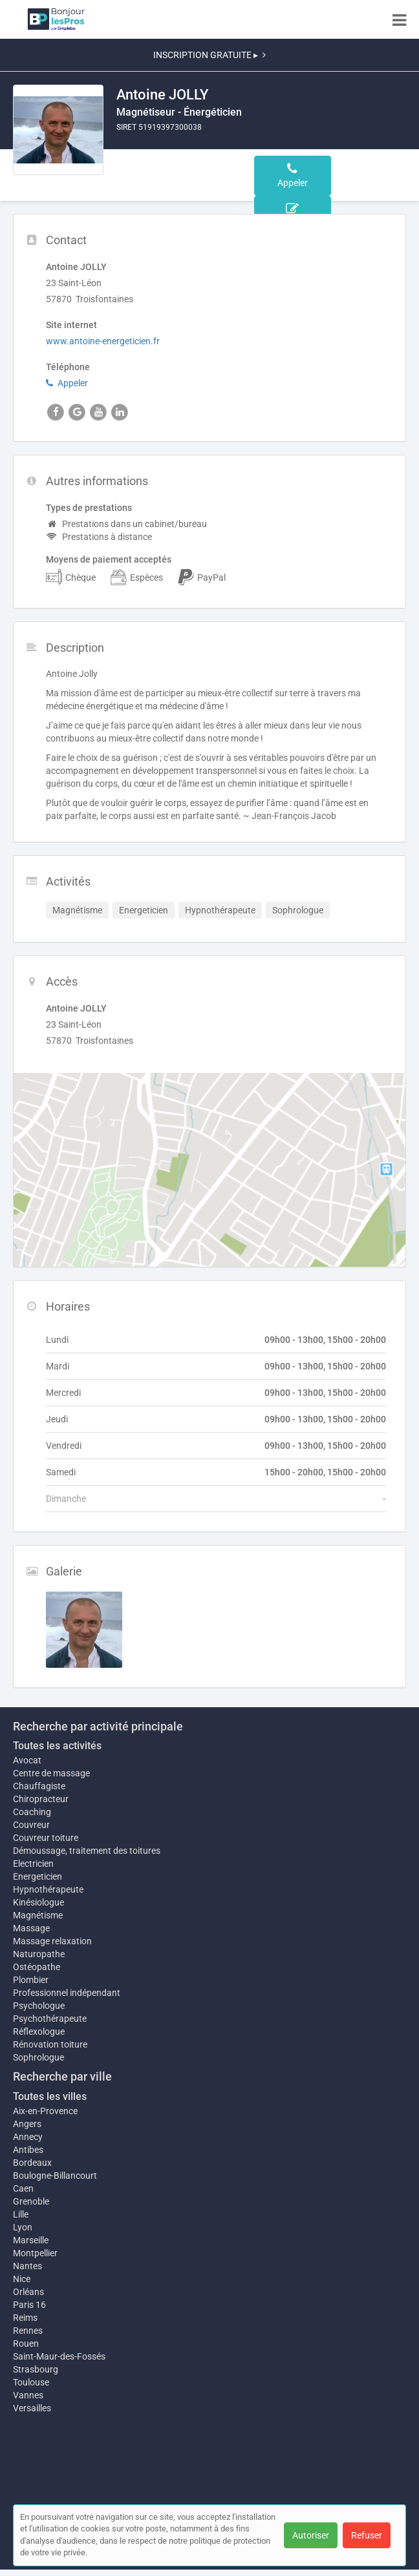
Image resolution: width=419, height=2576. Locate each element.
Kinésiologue (38, 1902)
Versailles (32, 2408)
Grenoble (31, 2201)
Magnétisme (38, 1915)
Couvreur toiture (45, 1838)
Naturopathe (39, 1954)
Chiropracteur (41, 1799)
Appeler (67, 383)
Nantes (27, 2266)
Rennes (28, 2330)
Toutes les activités (57, 1746)
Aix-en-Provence (45, 2111)
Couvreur (31, 1825)
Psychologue (39, 2005)
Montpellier (35, 2253)
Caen (23, 2188)
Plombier (30, 1980)
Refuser (366, 2535)
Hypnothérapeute (48, 1889)
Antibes (28, 2150)
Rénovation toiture (50, 2044)
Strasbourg (35, 2369)
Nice (21, 2279)
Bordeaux (32, 2162)
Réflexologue (39, 2031)
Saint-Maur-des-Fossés (59, 2356)
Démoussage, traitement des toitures (86, 1850)
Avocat (27, 1760)
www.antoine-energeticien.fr (103, 341)
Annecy (28, 2137)
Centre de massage (51, 1773)
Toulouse (31, 2382)
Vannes (28, 2395)
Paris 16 (29, 2305)
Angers (27, 2124)
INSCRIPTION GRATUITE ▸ (209, 55)
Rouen (26, 2343)
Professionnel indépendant (66, 1993)
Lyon (22, 2227)
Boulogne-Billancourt (55, 2175)
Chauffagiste (39, 1786)
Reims (25, 2317)
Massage (31, 1928)
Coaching (32, 1812)
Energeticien (37, 1876)
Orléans (28, 2292)
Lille (20, 2214)
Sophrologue (38, 2057)
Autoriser (310, 2535)
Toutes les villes (50, 2096)
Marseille (30, 2240)
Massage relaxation (52, 1941)
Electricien (33, 1863)
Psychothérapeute (50, 2018)
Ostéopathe (36, 1967)
